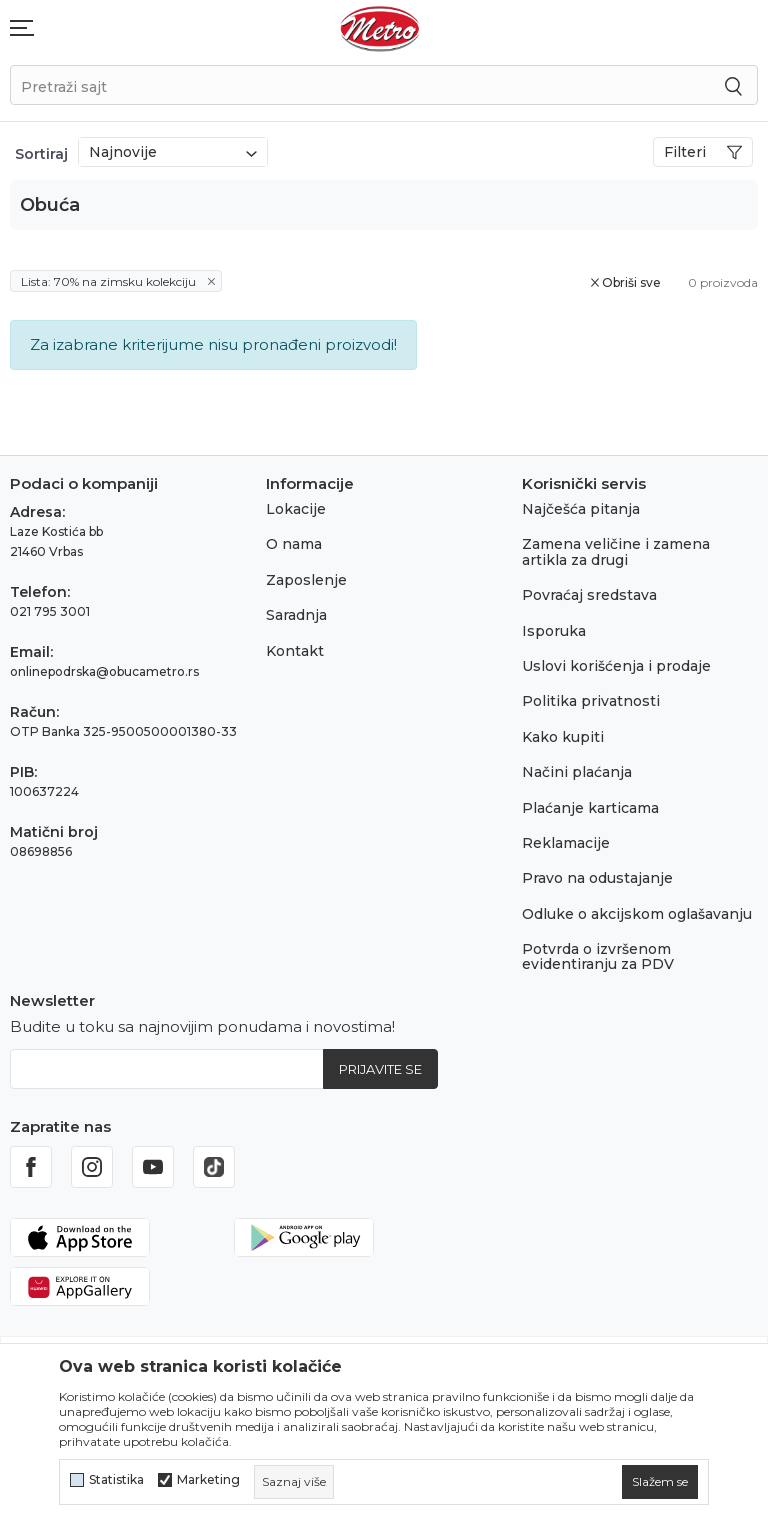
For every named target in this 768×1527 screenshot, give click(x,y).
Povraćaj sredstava (589, 595)
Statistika (116, 1480)
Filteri (703, 152)
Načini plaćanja (577, 772)
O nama (294, 544)
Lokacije (296, 509)
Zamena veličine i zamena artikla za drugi (616, 551)
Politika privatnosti (591, 701)
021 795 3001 (50, 611)
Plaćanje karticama (590, 808)
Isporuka (554, 631)
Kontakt (295, 651)
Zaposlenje (306, 580)
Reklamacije (566, 843)
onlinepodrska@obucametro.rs (104, 671)
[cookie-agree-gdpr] (660, 1482)
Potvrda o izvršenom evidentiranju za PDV (598, 956)
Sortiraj (41, 154)
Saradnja (296, 615)
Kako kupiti (563, 737)
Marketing (208, 1480)
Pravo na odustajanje (597, 878)
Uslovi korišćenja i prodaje (616, 666)
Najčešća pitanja (581, 509)
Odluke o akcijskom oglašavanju (637, 914)
